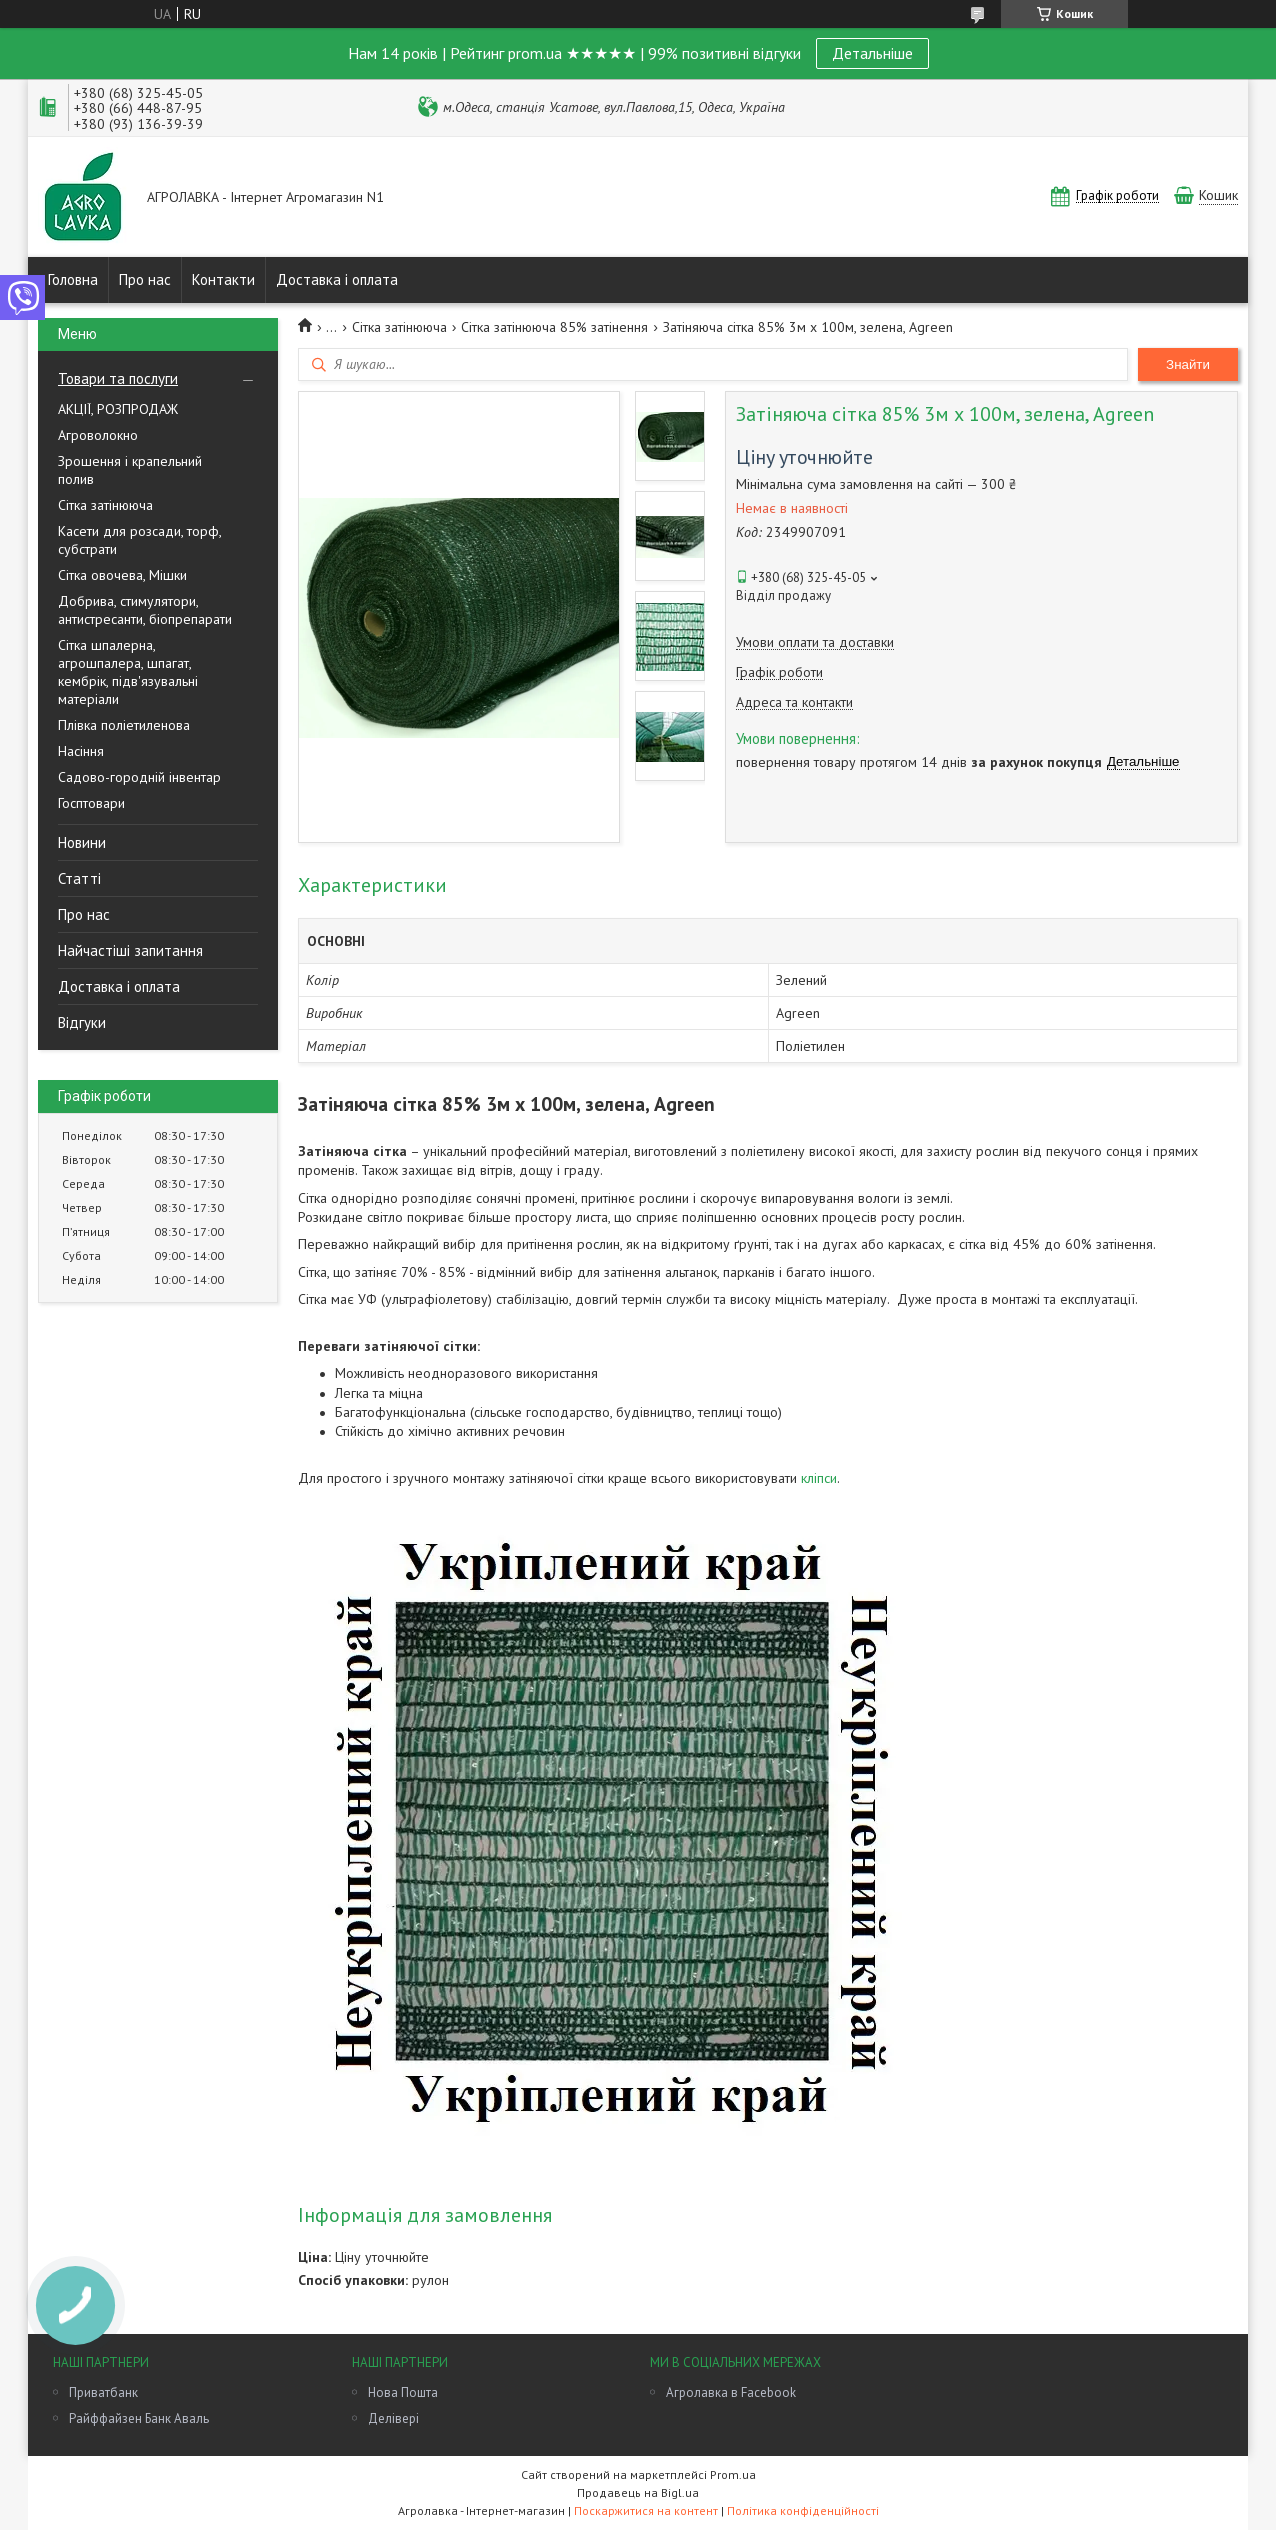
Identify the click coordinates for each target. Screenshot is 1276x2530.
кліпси (819, 1478)
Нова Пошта (403, 2392)
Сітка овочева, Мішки (122, 575)
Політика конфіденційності (803, 2510)
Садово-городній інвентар (139, 777)
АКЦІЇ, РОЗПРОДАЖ (118, 409)
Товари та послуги (118, 378)
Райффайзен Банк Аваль (139, 2418)
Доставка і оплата (337, 279)
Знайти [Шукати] (1188, 364)
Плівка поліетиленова (124, 725)
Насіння (81, 751)
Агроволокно (98, 435)
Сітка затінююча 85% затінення (554, 327)
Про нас (145, 279)
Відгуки (82, 1022)
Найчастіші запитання (130, 950)
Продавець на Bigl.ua (638, 2492)
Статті (79, 878)
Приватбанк (103, 2392)
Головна (73, 279)
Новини (82, 842)
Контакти (223, 279)
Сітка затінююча (105, 505)
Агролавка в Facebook (731, 2392)
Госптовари (91, 803)
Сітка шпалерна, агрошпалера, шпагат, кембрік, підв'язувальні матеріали (128, 672)
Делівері (393, 2418)
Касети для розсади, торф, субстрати (139, 540)
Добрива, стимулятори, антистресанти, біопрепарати (145, 610)
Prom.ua (733, 2474)
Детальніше (872, 53)
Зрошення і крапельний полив (130, 470)
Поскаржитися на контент (646, 2510)
